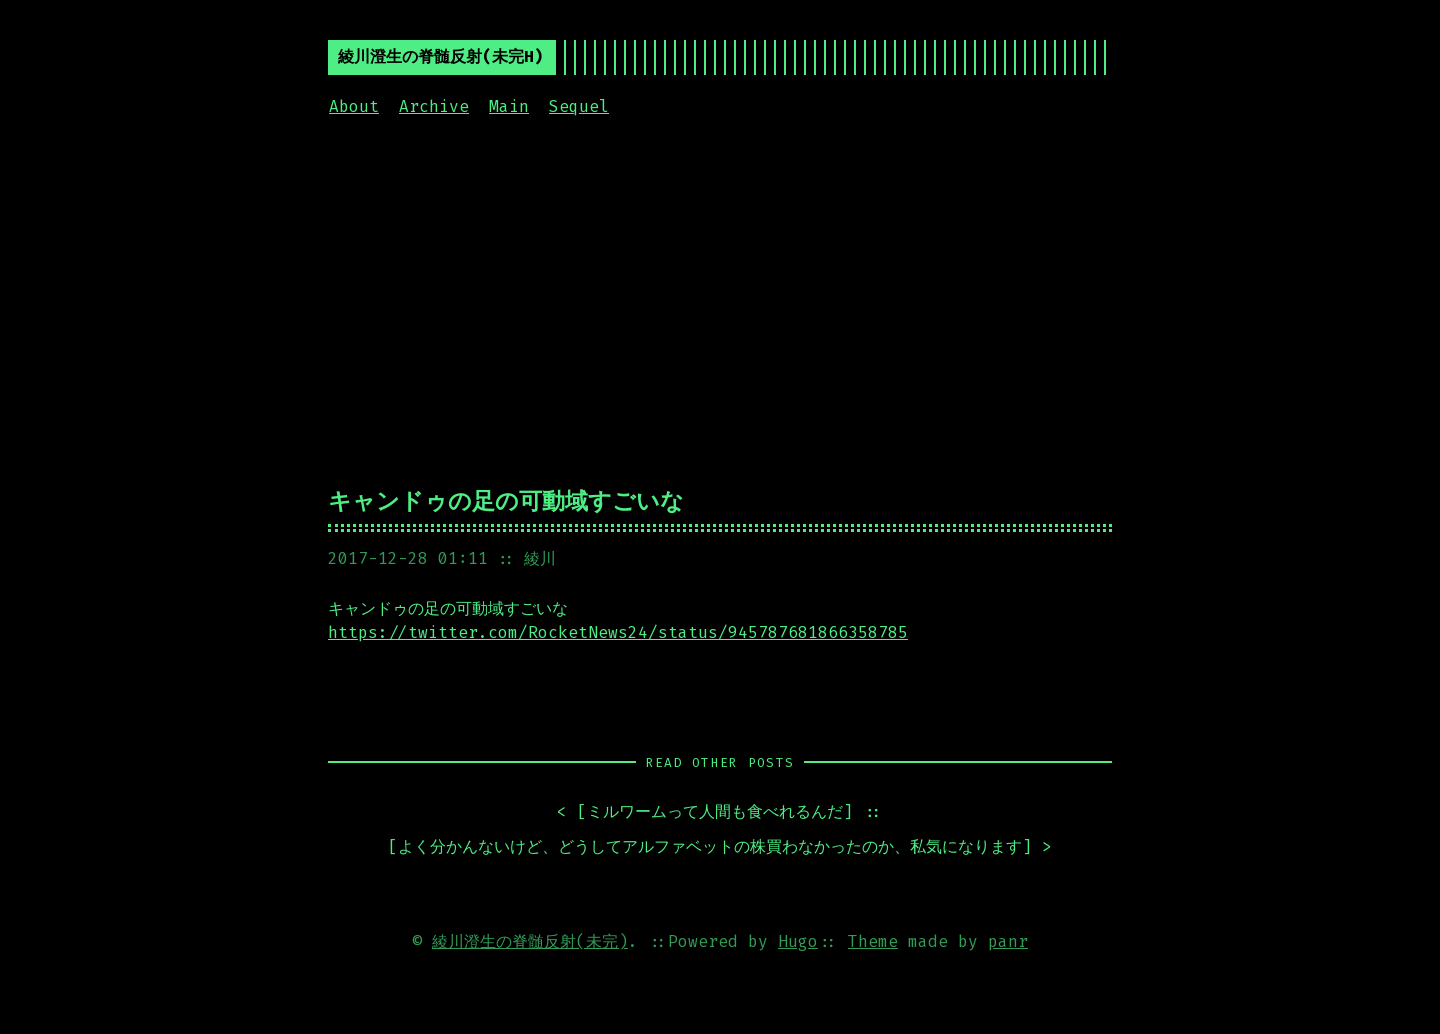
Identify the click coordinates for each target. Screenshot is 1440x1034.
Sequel (579, 106)
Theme (873, 941)
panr (1008, 941)
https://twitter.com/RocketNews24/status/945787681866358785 (618, 632)
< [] (705, 812)
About (354, 106)
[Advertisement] (720, 299)
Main (509, 106)
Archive (434, 106)
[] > (720, 847)
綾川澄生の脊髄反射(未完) (530, 941)
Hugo (798, 941)
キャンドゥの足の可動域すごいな (506, 501)
